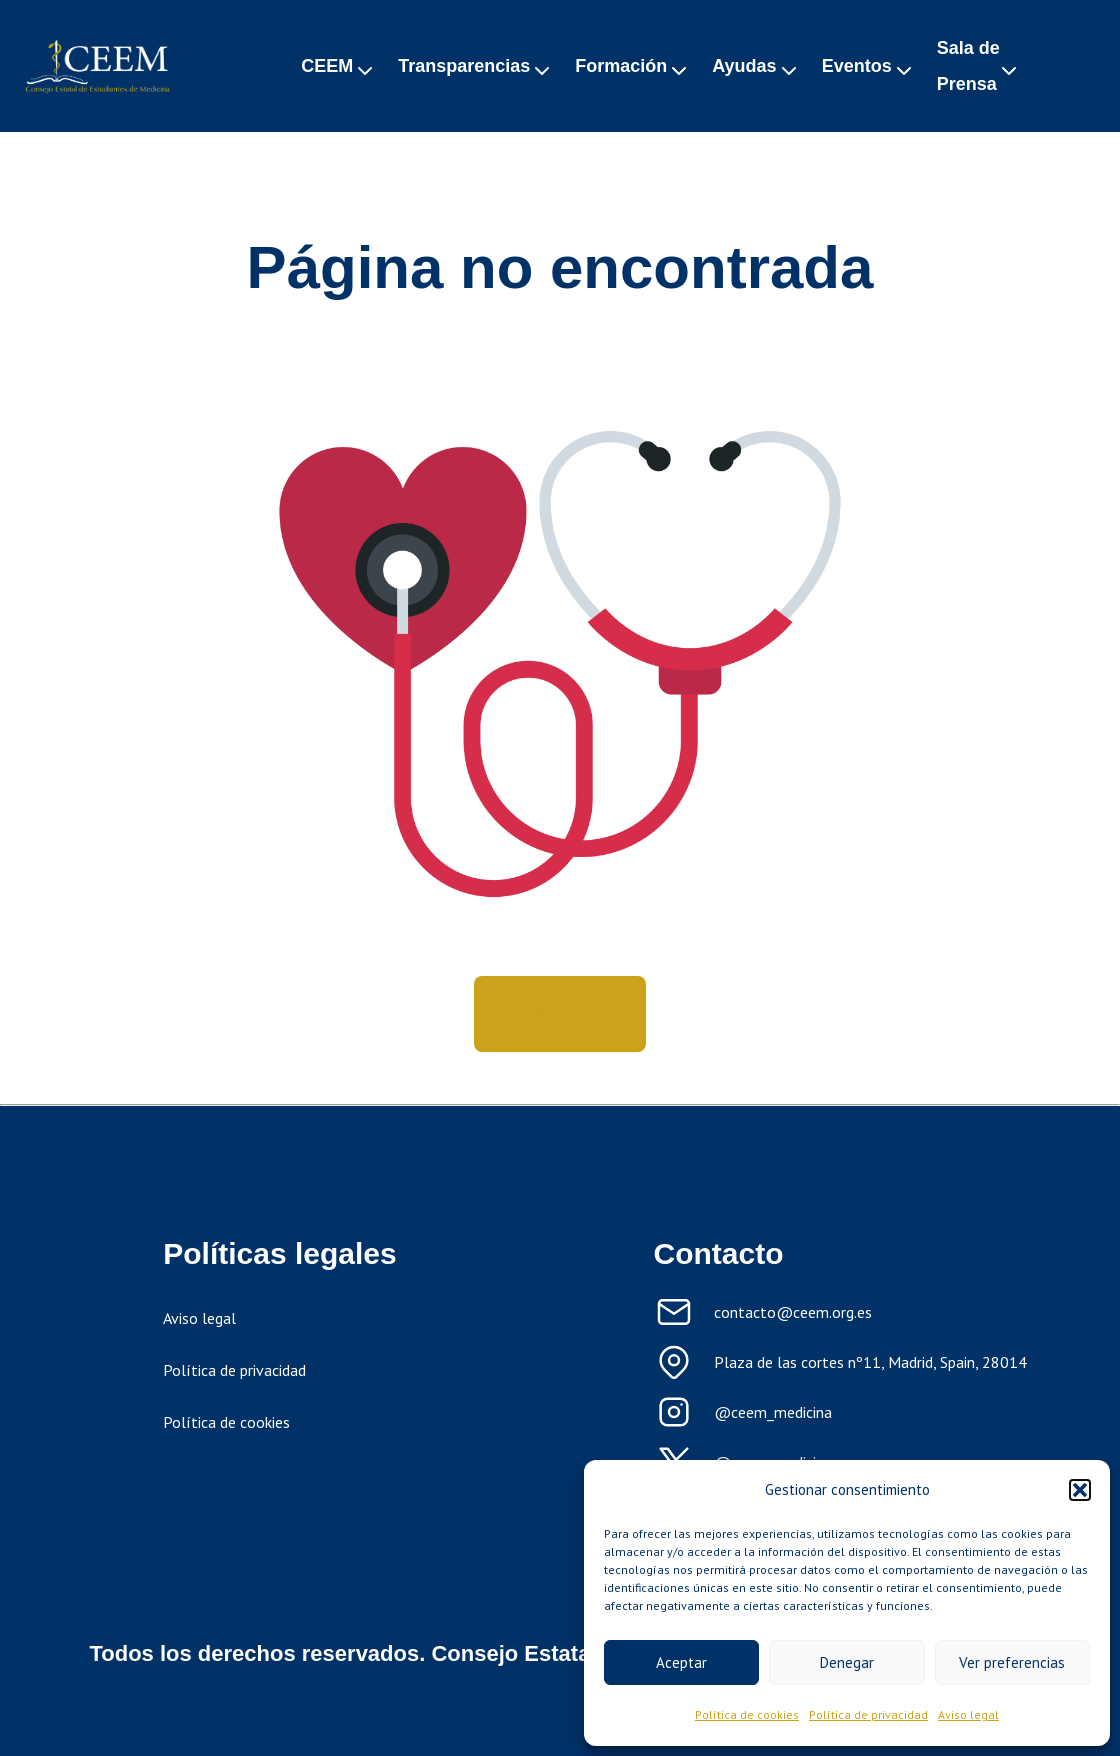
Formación (621, 66)
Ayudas (744, 66)
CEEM (327, 66)
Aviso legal (968, 1714)
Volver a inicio (560, 1013)
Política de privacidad (868, 1714)
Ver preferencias (1012, 1662)
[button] (1080, 1490)
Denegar (847, 1662)
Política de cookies (747, 1714)
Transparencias (464, 66)
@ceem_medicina (773, 1412)
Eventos (857, 66)
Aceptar (681, 1662)
